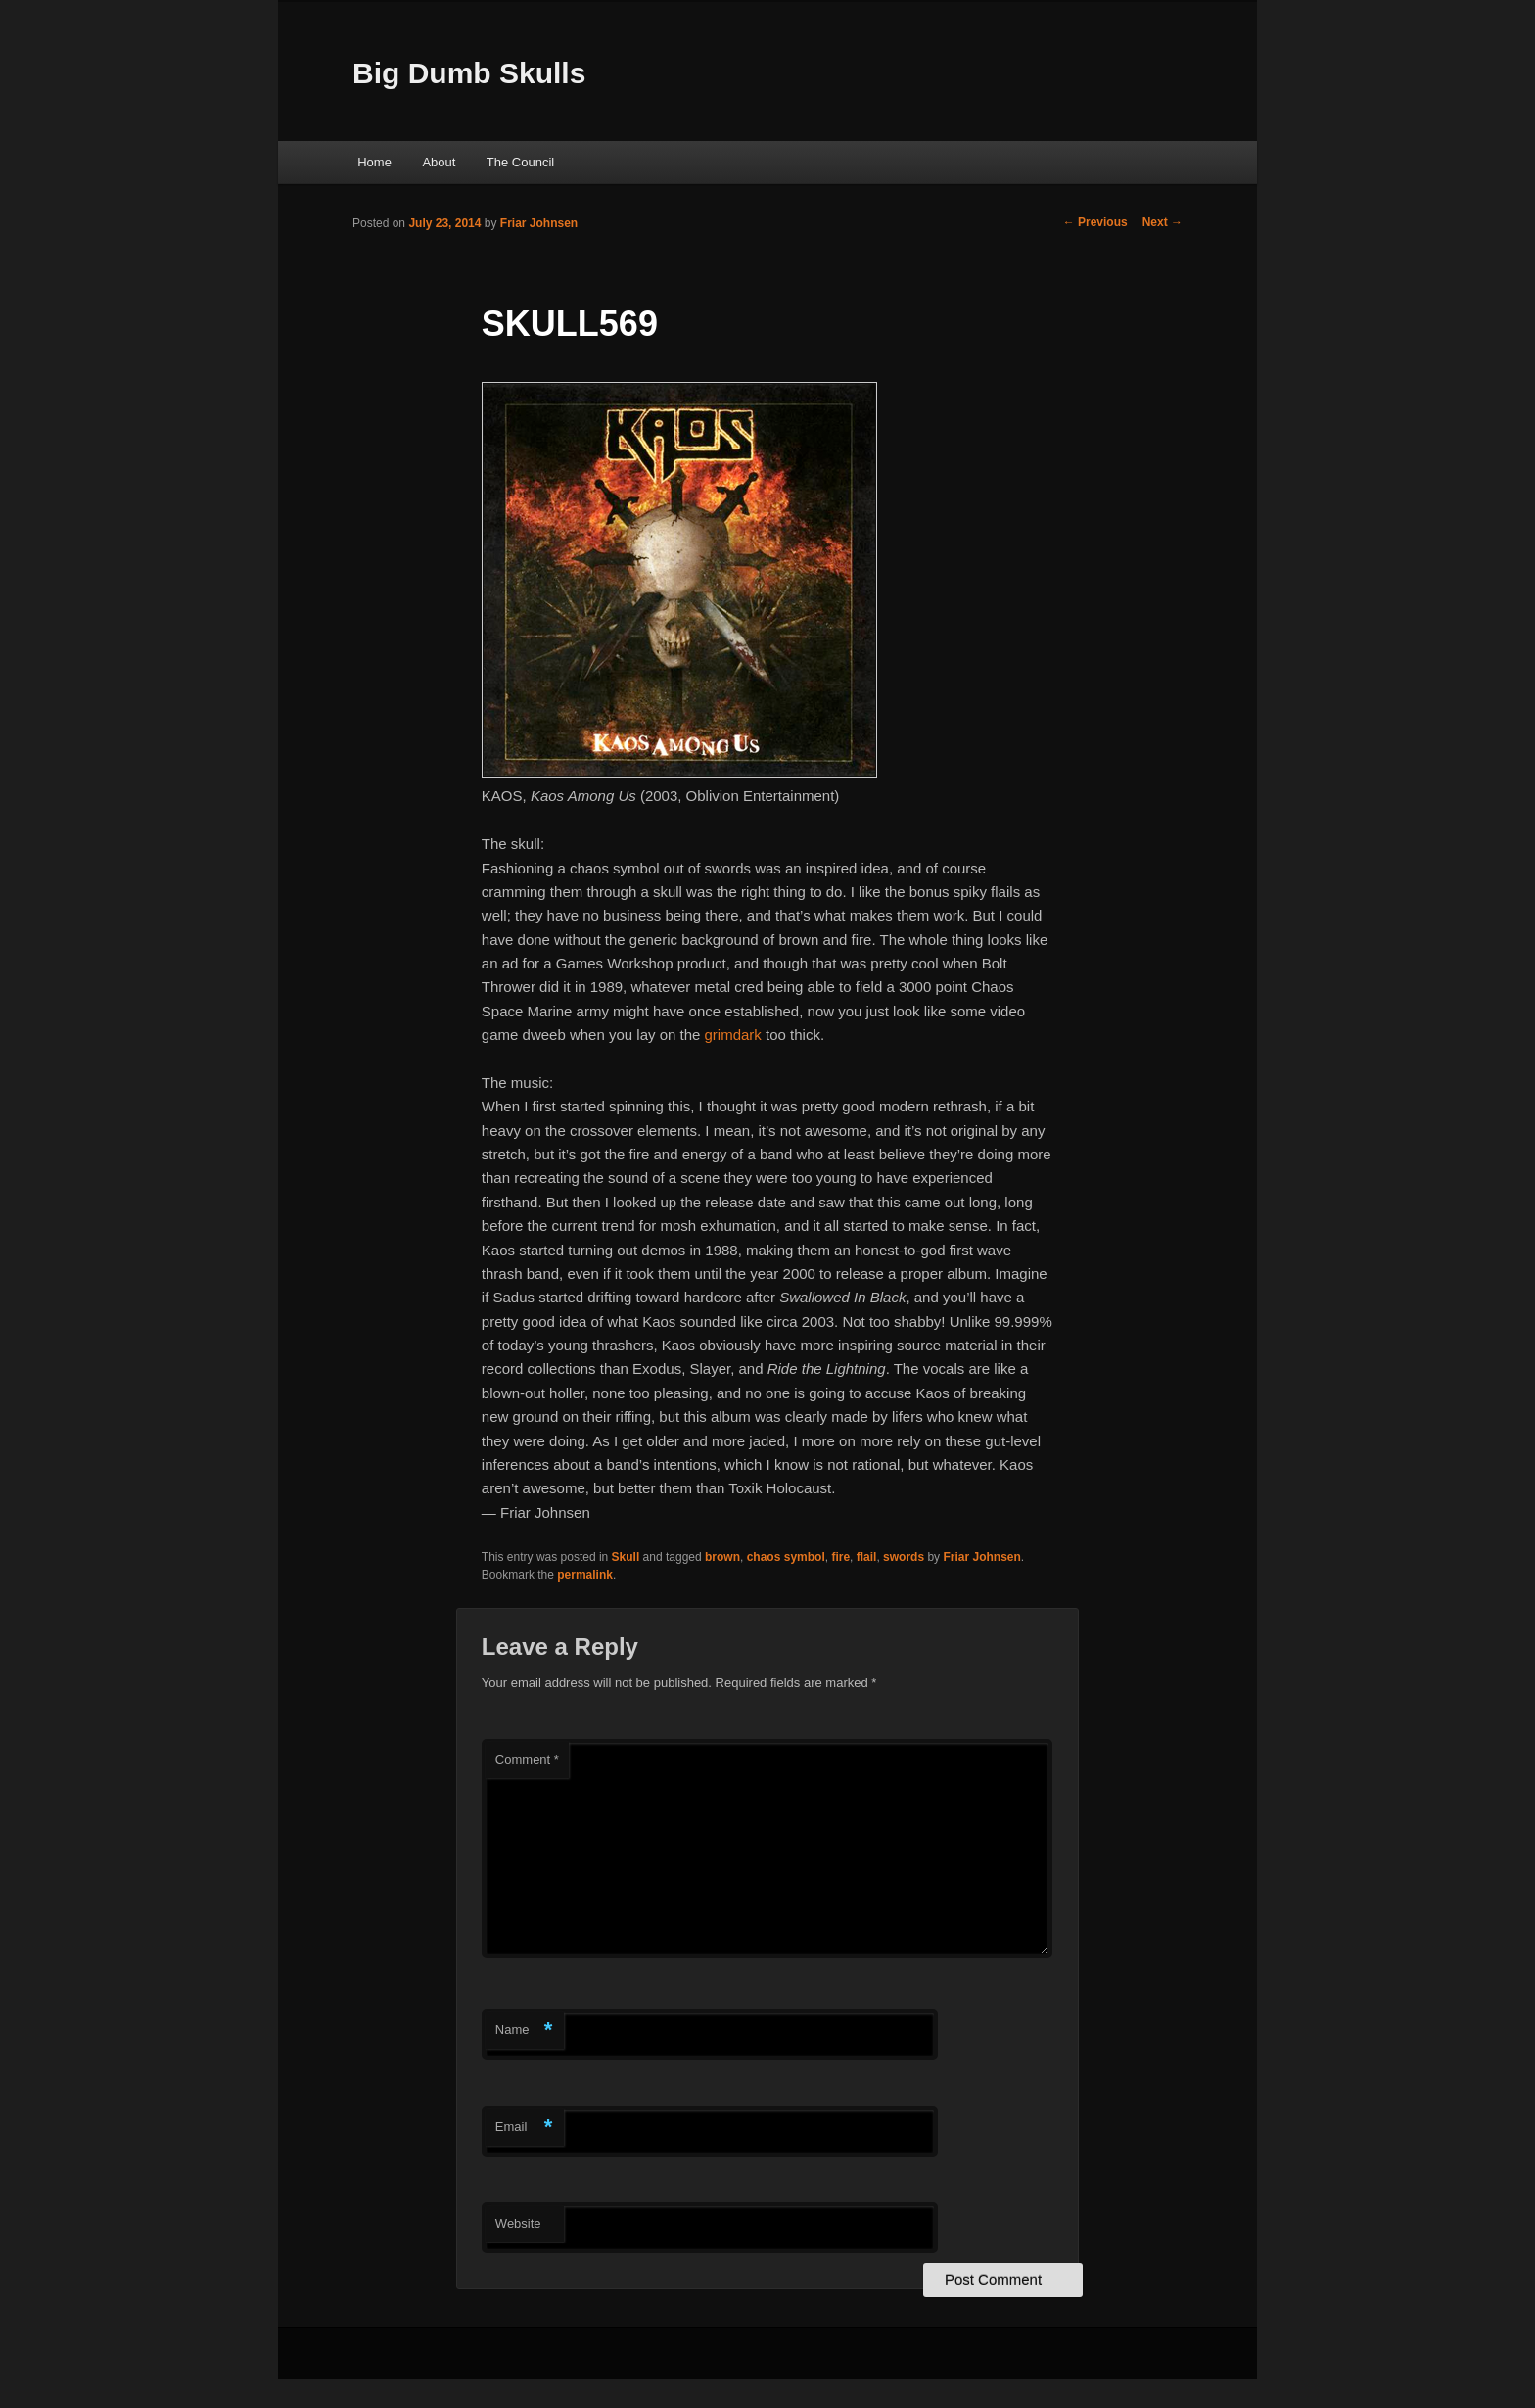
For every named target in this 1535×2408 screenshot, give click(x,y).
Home (374, 162)
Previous (1095, 222)
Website (518, 2223)
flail (867, 1557)
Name (524, 2030)
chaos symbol (786, 1557)
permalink (585, 1575)
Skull (626, 1557)
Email (524, 2127)
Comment (527, 1759)
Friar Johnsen (539, 223)
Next (1162, 222)
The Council (520, 162)
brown (722, 1557)
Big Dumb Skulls (468, 73)
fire (840, 1557)
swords (903, 1557)
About (438, 162)
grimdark (733, 1034)
